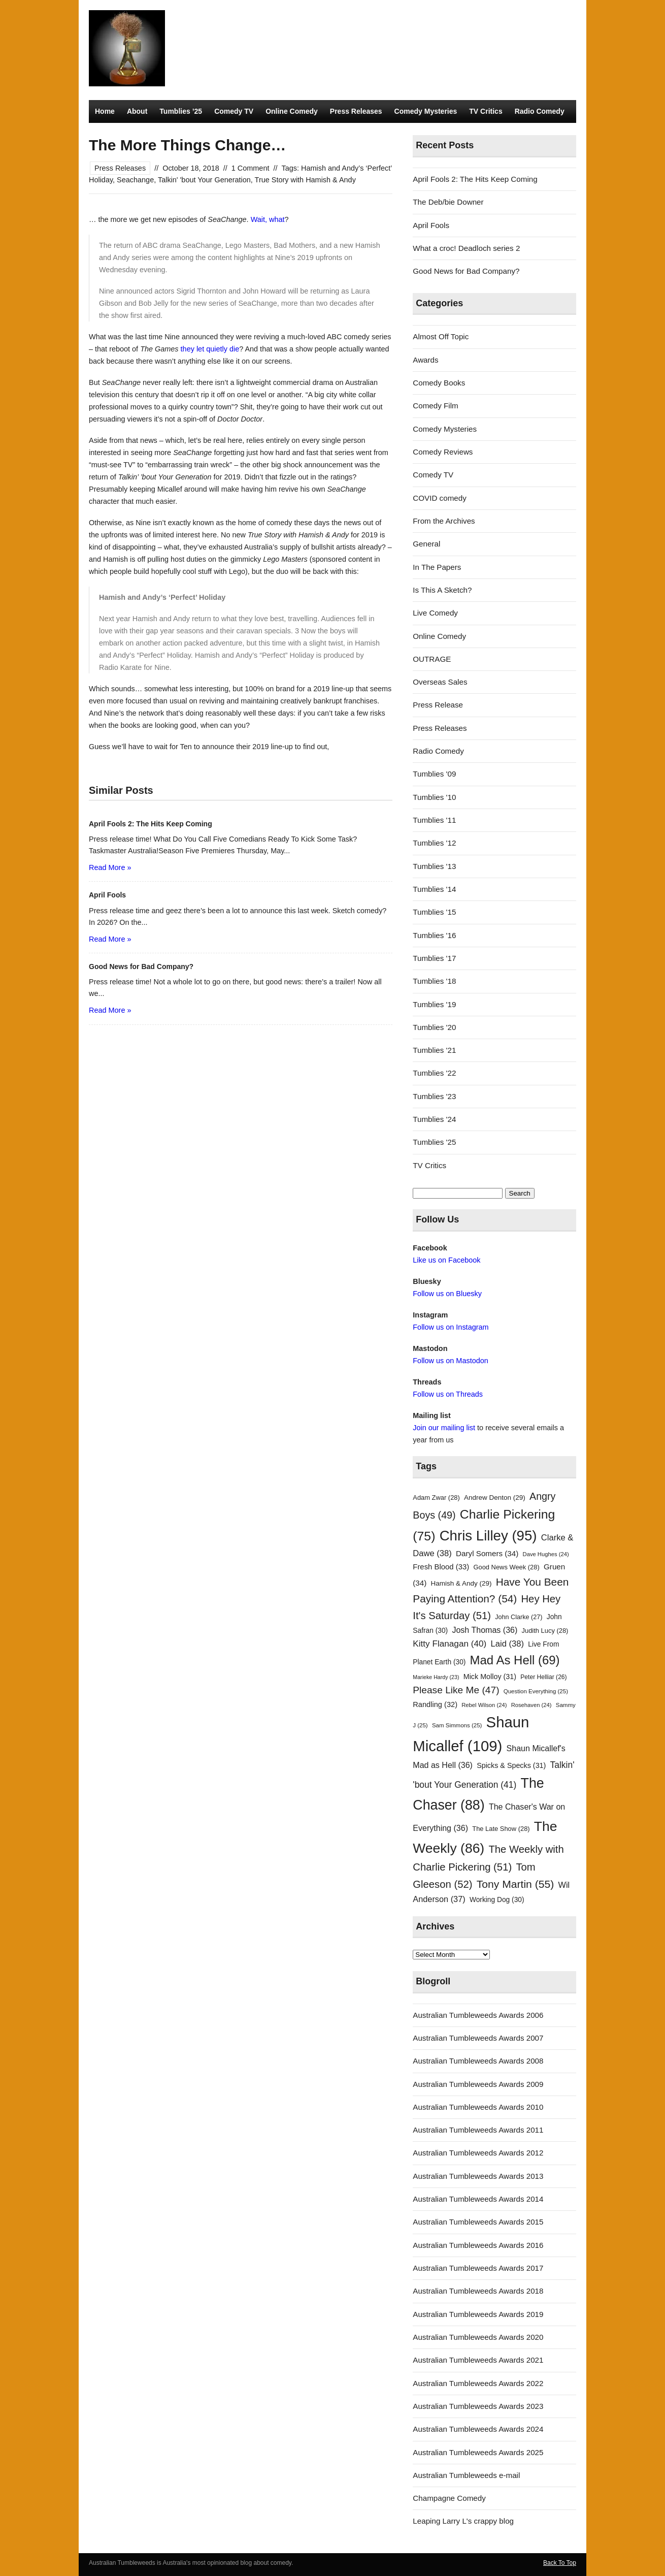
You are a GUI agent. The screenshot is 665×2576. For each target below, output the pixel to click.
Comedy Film (435, 405)
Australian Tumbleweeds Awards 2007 (478, 2038)
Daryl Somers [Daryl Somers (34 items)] (487, 1553)
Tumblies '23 (434, 1096)
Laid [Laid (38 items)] (507, 1644)
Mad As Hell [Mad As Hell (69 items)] (515, 1660)
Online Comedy (291, 111)
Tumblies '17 (434, 958)
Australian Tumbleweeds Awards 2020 (478, 2337)
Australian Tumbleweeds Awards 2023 (478, 2406)
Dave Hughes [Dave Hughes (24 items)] (546, 1554)
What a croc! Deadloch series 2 (466, 248)
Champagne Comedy (449, 2498)
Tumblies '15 (434, 912)
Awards (425, 360)
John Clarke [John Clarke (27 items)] (518, 1617)
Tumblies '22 (434, 1073)
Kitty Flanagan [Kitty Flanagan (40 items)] (449, 1643)
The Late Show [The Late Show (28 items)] (500, 1828)
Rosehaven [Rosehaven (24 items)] (531, 1705)
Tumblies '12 (434, 843)
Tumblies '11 (434, 820)
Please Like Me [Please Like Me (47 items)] (456, 1690)
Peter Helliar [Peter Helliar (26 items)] (543, 1677)
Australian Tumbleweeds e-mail (466, 2475)
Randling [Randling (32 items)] (435, 1704)
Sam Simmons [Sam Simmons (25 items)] (457, 1725)
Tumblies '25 (434, 1142)
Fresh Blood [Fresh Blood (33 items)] (441, 1567)
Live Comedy (435, 612)
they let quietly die (210, 349)
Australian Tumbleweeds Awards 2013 (478, 2176)
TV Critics (485, 111)
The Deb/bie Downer (448, 202)
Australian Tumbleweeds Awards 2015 (478, 2221)
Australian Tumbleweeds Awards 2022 (478, 2383)
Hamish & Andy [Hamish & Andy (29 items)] (461, 1583)
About (137, 111)
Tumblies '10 (434, 797)
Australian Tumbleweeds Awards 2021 (478, 2360)
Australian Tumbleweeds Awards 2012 (478, 2152)
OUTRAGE (432, 659)
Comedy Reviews (443, 451)
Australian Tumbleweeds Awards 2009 (478, 2084)
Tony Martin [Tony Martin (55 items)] (515, 1884)
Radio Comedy (539, 111)
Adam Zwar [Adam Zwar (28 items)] (436, 1497)
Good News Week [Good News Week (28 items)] (506, 1567)
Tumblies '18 (434, 981)
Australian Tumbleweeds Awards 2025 (478, 2452)
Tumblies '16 (434, 935)
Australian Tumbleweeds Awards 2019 (478, 2314)
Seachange (135, 180)
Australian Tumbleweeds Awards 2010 (478, 2107)
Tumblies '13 (434, 866)
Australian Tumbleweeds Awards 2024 (478, 2429)
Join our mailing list (444, 1428)
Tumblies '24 (434, 1119)
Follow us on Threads (448, 1394)
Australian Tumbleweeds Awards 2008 (478, 2060)
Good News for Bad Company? (466, 271)
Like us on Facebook (446, 1260)
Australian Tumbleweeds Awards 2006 (478, 2015)
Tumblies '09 (434, 773)
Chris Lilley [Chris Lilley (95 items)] (488, 1535)
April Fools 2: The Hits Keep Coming (475, 179)
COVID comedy (440, 498)
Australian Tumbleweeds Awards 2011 (478, 2130)
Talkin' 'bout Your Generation (204, 180)
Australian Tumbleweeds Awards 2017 (478, 2268)
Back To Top (559, 2562)
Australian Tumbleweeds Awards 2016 (478, 2245)
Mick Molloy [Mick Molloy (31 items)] (489, 1676)
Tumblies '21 (434, 1050)
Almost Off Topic (441, 336)
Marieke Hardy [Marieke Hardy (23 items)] (436, 1677)
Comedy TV (233, 111)
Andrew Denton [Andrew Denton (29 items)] (494, 1497)
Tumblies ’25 (180, 111)
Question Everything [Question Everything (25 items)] (536, 1691)
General (426, 543)
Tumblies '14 (434, 889)
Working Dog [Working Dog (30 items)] (497, 1900)
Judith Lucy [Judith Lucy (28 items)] (545, 1630)
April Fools (431, 225)
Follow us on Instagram (450, 1327)
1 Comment (250, 168)
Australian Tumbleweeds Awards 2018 (478, 2291)
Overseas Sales (440, 682)
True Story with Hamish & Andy (305, 180)
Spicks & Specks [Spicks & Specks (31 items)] (511, 1765)
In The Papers (437, 567)
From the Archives (444, 521)
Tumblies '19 (434, 1004)
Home (105, 111)
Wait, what (268, 219)
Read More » (110, 867)
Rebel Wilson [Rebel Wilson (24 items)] (484, 1705)
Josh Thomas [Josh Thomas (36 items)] (484, 1629)
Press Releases (356, 111)
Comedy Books (439, 382)
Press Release (438, 704)
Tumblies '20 (434, 1027)
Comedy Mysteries (425, 111)
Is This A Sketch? (442, 590)
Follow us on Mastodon (450, 1361)
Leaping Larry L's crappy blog (463, 2521)
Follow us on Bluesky (447, 1294)
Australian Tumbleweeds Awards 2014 (478, 2199)
